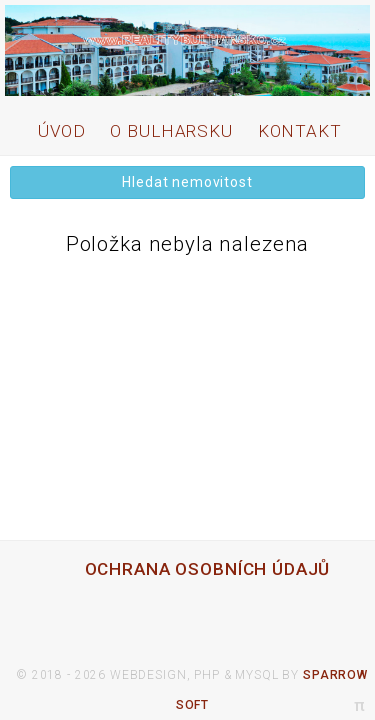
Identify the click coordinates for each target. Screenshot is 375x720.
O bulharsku (171, 131)
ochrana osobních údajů (208, 569)
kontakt (300, 131)
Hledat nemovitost (187, 182)
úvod (61, 131)
